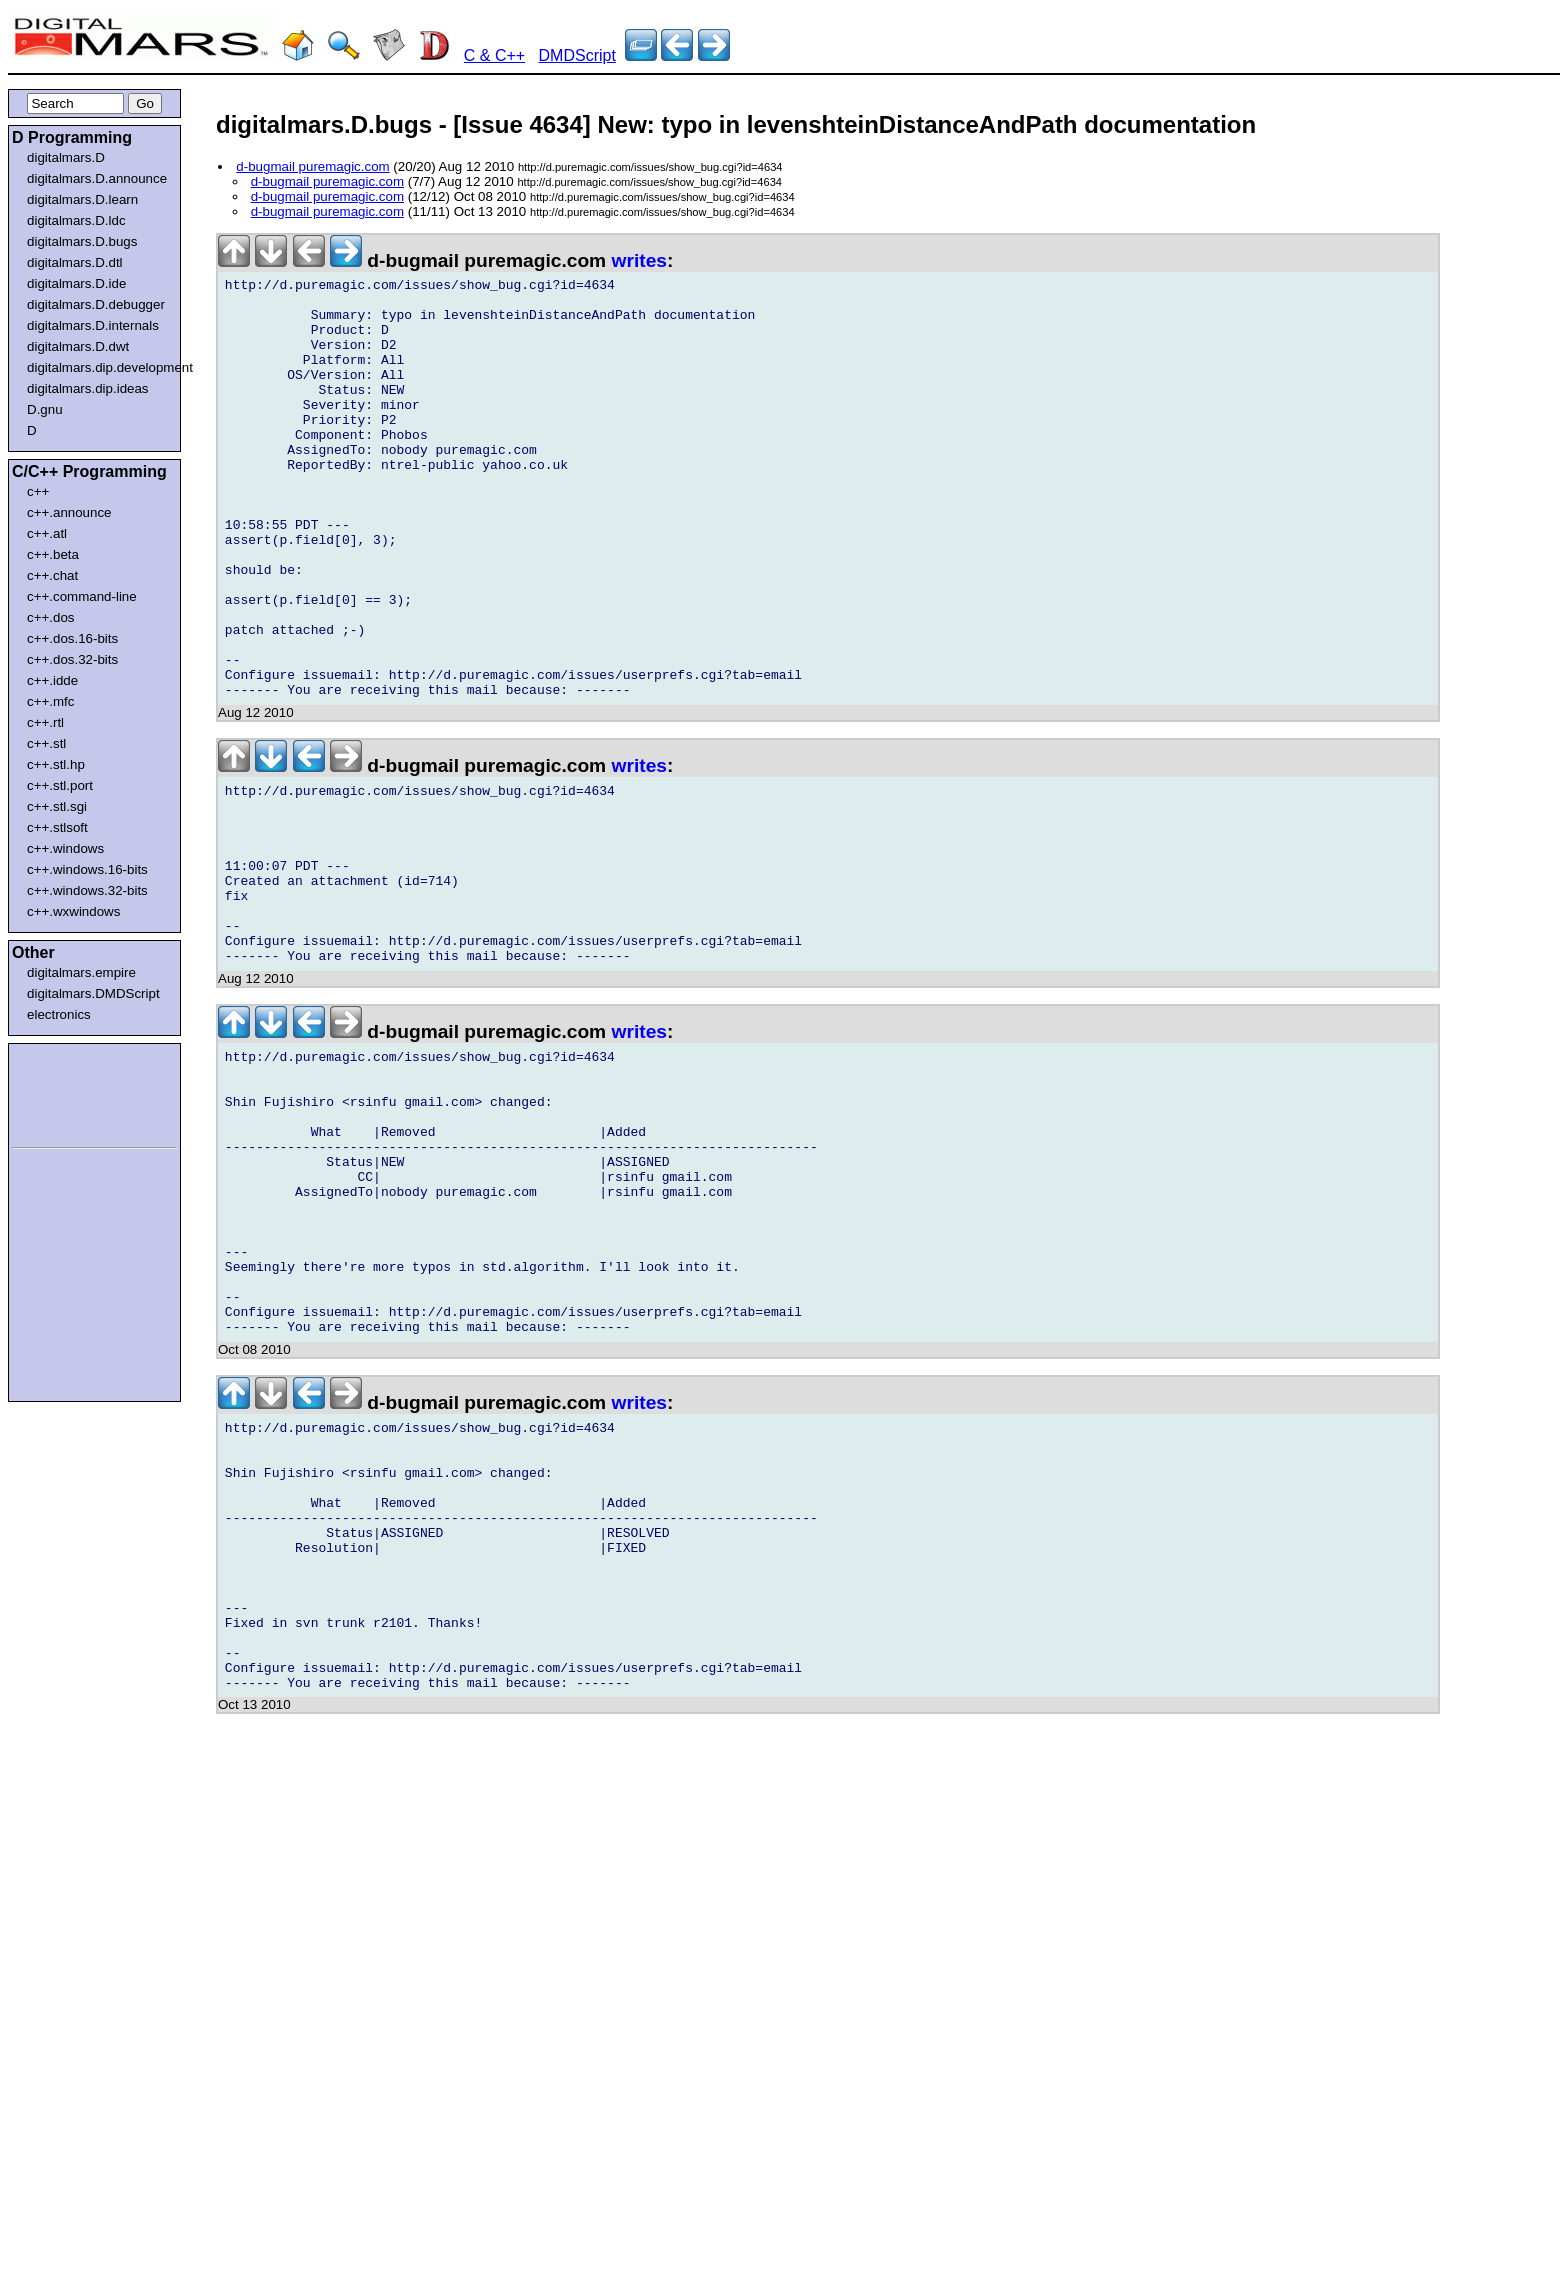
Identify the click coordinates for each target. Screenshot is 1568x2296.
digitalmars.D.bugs (82, 241)
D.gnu (45, 409)
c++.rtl (45, 722)
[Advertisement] (72, 1092)
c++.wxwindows (73, 911)
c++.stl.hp (56, 764)
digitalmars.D (66, 157)
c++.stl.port (60, 785)
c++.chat (52, 575)
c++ (38, 491)
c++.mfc (50, 701)
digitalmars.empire (81, 972)
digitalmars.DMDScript (93, 993)
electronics (59, 1014)
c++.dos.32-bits (72, 659)
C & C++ (494, 55)
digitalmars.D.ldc (76, 220)
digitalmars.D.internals (93, 325)
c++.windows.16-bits (87, 869)
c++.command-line (82, 596)
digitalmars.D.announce (97, 178)
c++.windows (65, 848)
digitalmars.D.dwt (78, 346)
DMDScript (577, 55)
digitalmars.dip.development (98, 367)
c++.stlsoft (57, 827)
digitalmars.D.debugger (96, 304)
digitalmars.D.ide (76, 283)
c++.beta (53, 554)
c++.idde (52, 680)
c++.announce (69, 512)
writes (639, 260)
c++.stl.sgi (57, 806)
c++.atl (47, 533)
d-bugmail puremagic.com (312, 166)
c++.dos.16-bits (72, 638)
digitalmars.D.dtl (75, 262)
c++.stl (46, 743)
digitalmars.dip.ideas (88, 388)
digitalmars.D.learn (82, 199)
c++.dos (50, 617)
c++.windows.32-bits (87, 890)
